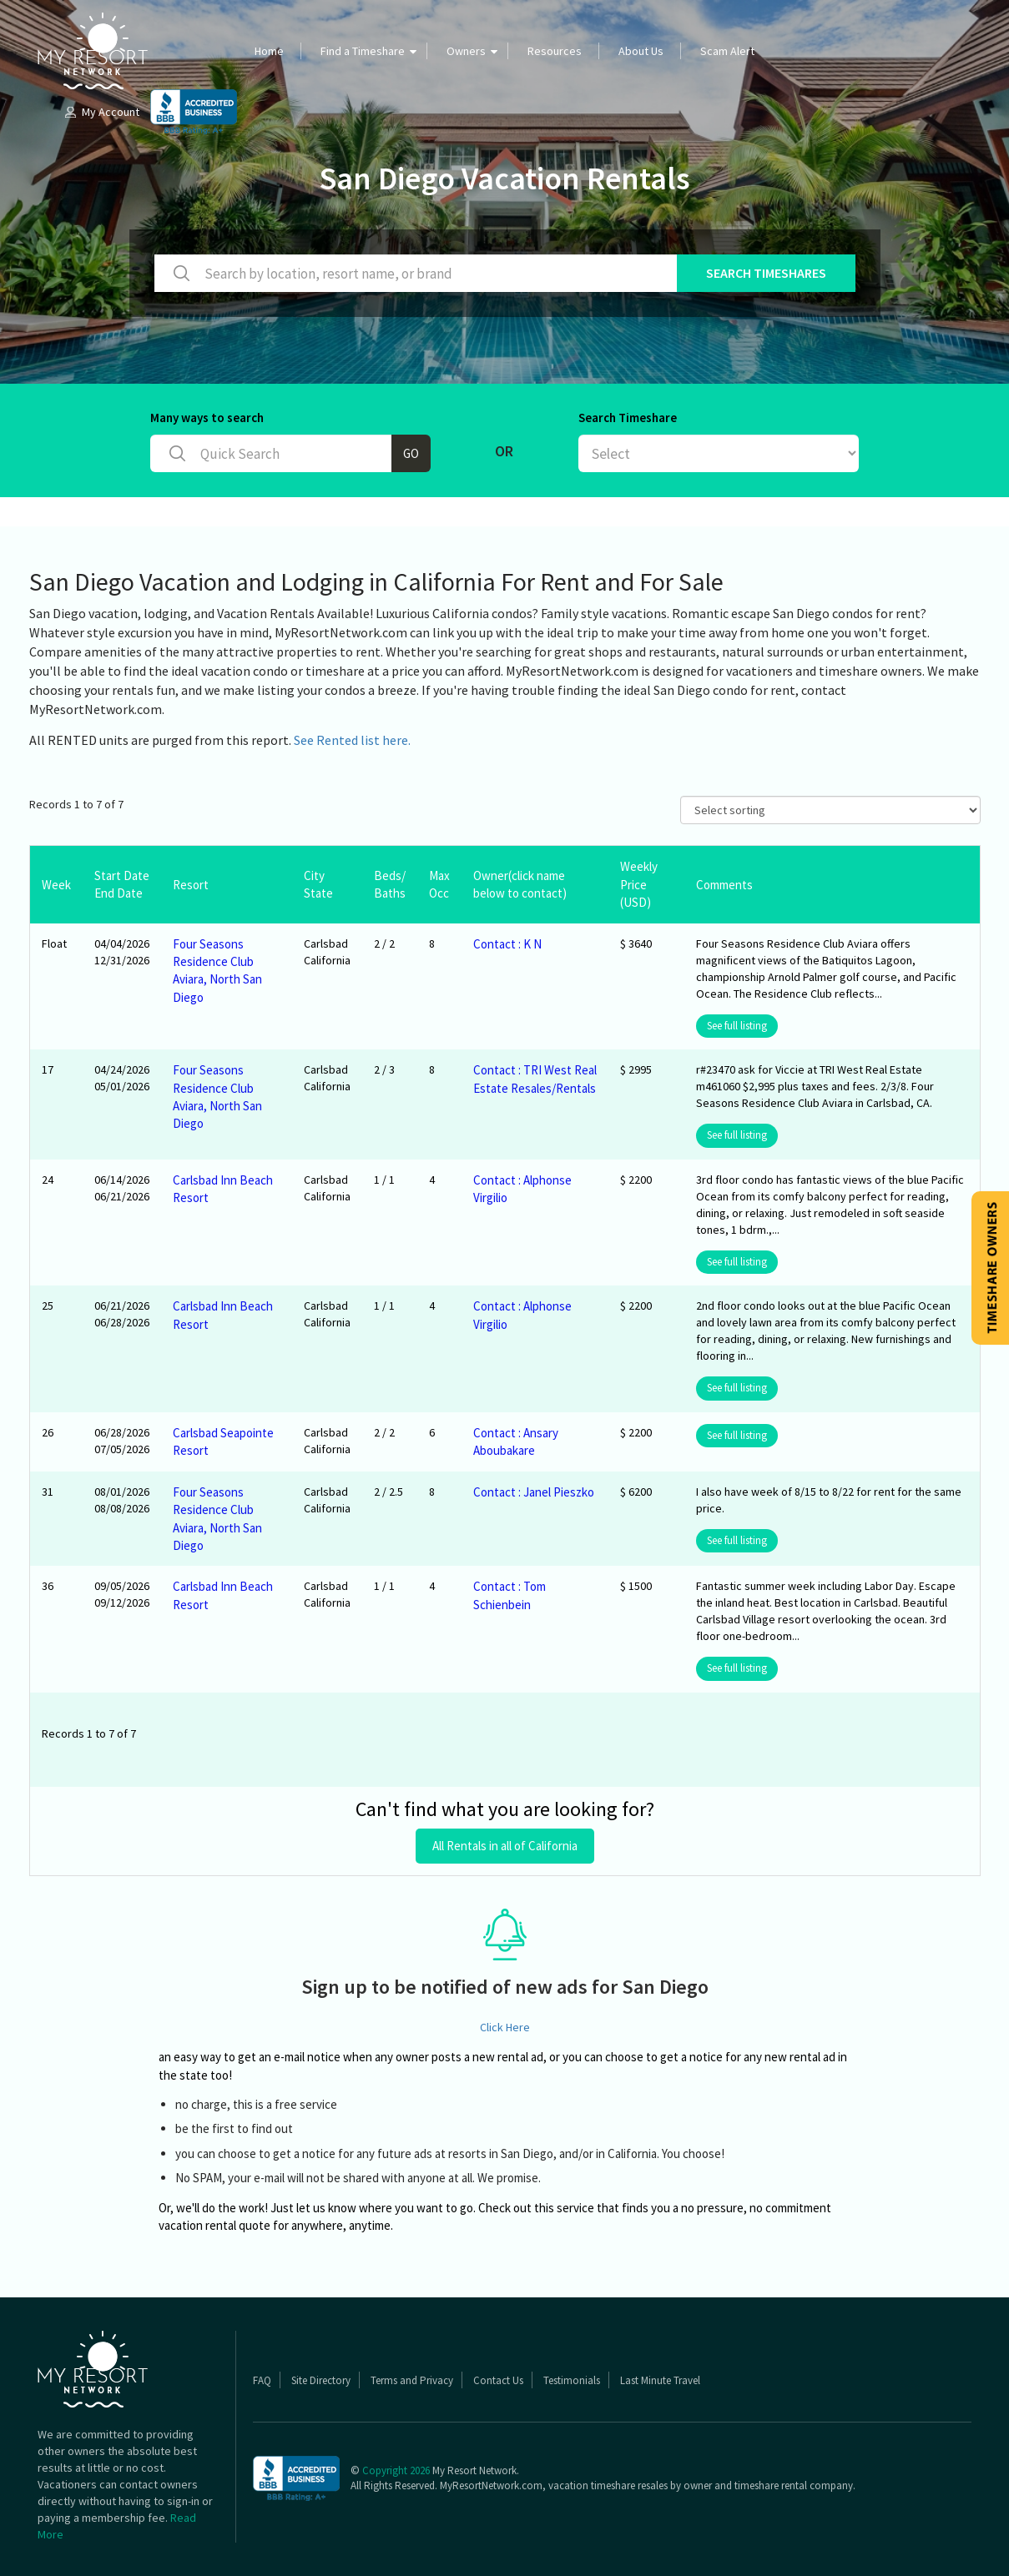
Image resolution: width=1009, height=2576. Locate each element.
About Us (640, 50)
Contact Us (498, 2380)
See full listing (737, 1026)
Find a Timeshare (362, 50)
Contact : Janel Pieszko (533, 1492)
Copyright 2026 (396, 2470)
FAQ (262, 2380)
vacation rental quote (214, 2225)
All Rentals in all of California (505, 1846)
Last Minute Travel (660, 2380)
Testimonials (571, 2380)
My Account (101, 111)
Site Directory (321, 2380)
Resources (554, 50)
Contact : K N (507, 944)
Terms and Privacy (412, 2380)
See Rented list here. (352, 740)
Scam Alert (727, 50)
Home (269, 50)
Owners (466, 50)
